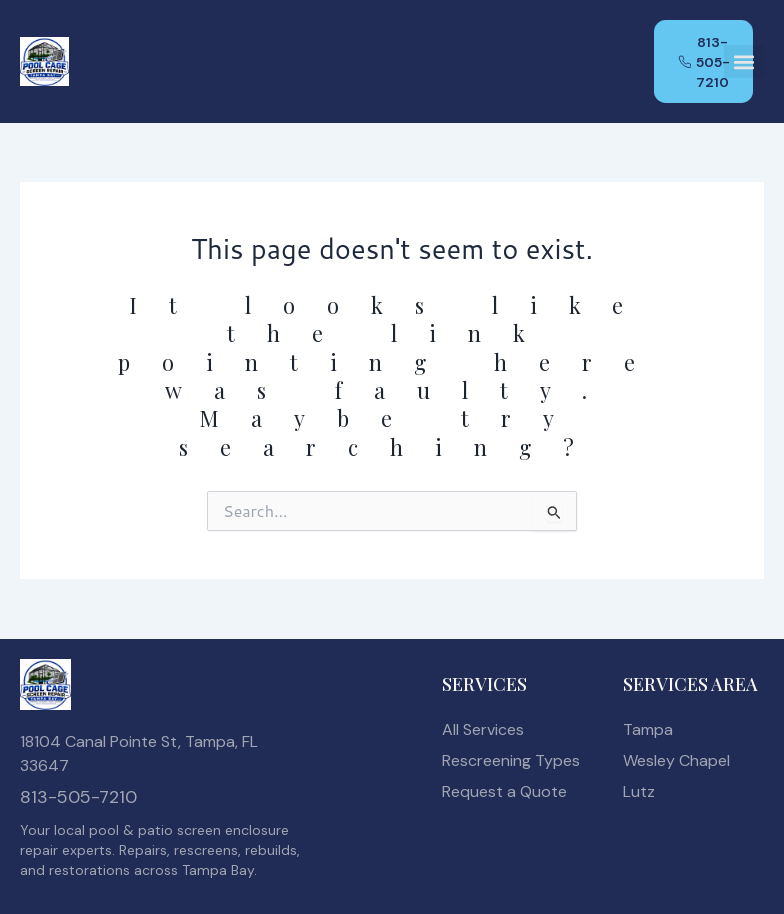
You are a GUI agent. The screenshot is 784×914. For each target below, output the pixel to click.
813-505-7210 (78, 797)
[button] (744, 62)
